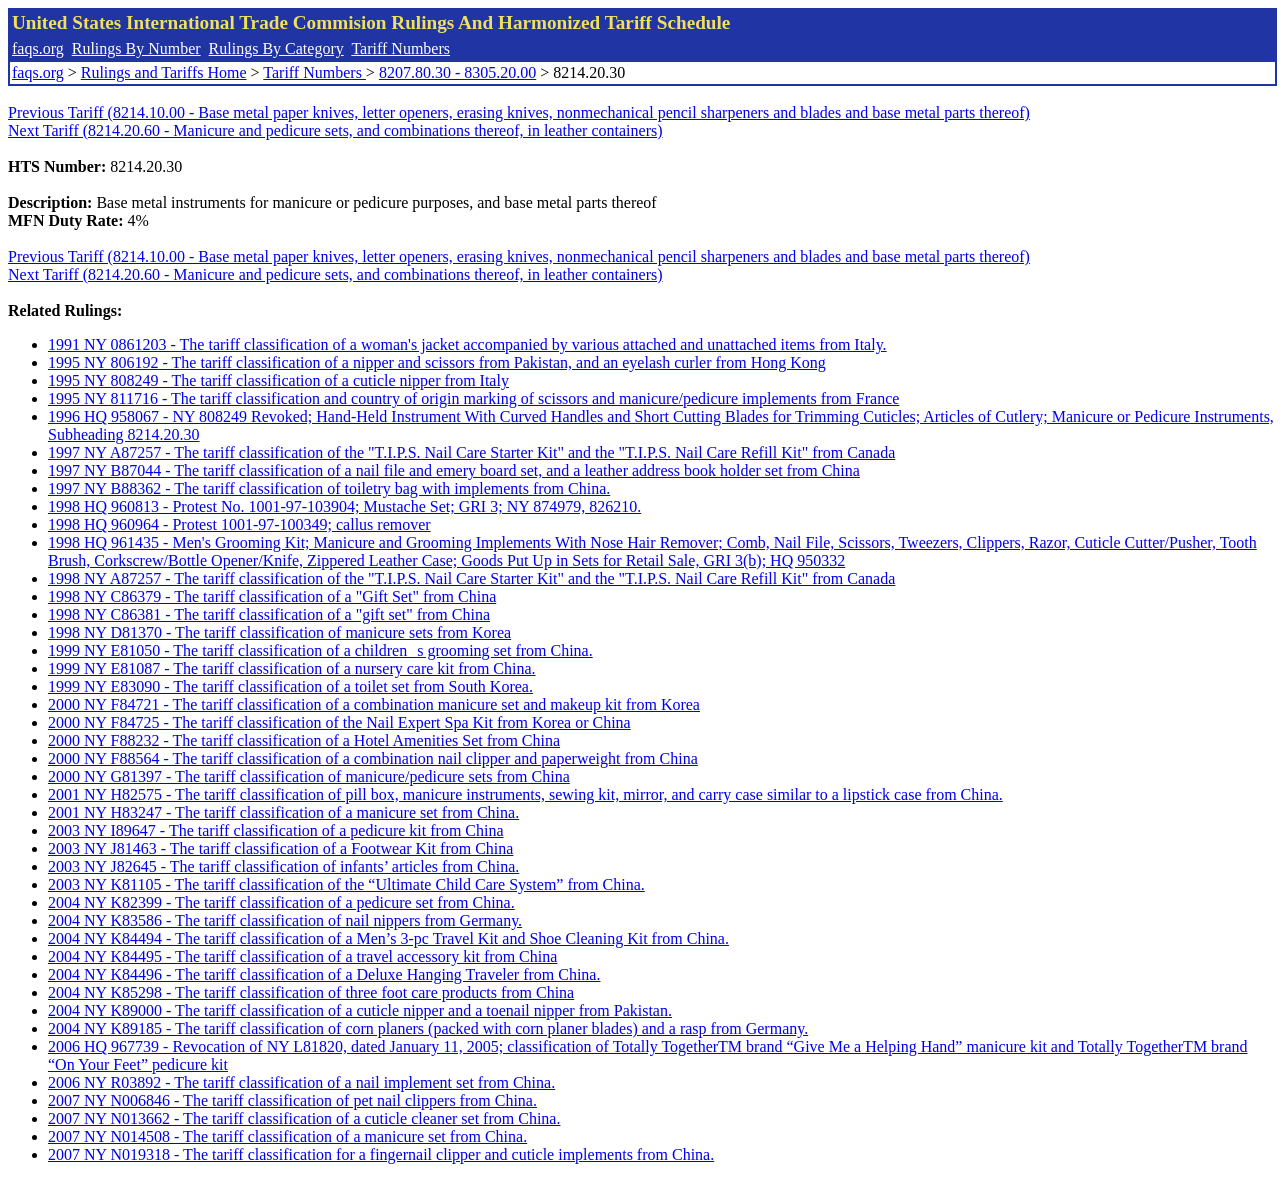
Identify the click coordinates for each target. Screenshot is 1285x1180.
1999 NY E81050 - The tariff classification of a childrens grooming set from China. (320, 650)
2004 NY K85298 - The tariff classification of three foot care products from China (311, 992)
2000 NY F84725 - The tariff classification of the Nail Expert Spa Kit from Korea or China (339, 722)
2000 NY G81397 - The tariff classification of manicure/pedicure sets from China (309, 776)
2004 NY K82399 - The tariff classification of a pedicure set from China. (281, 902)
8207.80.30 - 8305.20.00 (457, 72)
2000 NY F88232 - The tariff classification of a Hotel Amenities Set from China (304, 740)
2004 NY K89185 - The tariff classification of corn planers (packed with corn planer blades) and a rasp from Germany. (428, 1028)
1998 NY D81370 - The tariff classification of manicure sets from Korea (279, 632)
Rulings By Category (276, 48)
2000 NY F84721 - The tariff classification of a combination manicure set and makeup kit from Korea (374, 704)
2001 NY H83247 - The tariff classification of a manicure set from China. (283, 812)
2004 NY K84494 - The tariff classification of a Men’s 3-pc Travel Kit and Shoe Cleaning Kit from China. (388, 938)
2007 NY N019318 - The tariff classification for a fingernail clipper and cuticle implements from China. (381, 1154)
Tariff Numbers (400, 48)
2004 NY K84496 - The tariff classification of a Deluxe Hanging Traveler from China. (324, 974)
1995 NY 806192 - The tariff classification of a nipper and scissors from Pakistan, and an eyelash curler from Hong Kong (437, 362)
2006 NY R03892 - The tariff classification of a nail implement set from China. (301, 1082)
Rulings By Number (136, 48)
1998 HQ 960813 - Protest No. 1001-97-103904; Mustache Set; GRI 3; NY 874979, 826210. (344, 506)
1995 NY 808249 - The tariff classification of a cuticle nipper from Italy (278, 380)
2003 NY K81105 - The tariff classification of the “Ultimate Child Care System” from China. (346, 884)
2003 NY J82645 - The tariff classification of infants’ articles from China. (283, 866)
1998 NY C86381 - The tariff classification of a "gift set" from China (269, 614)
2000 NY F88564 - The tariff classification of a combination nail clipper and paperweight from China (373, 758)
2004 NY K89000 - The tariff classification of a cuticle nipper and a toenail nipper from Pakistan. (360, 1010)
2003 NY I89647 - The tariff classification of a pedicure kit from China (276, 830)
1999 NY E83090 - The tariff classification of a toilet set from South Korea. (290, 686)
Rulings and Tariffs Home (164, 72)
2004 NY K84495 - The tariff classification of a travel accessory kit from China (302, 956)
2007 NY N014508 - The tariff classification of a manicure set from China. (287, 1136)
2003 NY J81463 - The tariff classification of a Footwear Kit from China (280, 848)
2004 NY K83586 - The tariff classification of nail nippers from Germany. (285, 920)
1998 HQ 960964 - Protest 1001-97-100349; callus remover (239, 524)
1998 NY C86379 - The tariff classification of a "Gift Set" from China (272, 596)
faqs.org (38, 48)
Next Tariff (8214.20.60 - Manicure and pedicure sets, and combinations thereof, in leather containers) (335, 130)
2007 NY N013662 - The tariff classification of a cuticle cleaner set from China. (304, 1118)
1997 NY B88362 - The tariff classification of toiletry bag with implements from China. (329, 488)
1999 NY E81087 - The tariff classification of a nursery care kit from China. (292, 668)
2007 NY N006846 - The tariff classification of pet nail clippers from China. (292, 1100)
